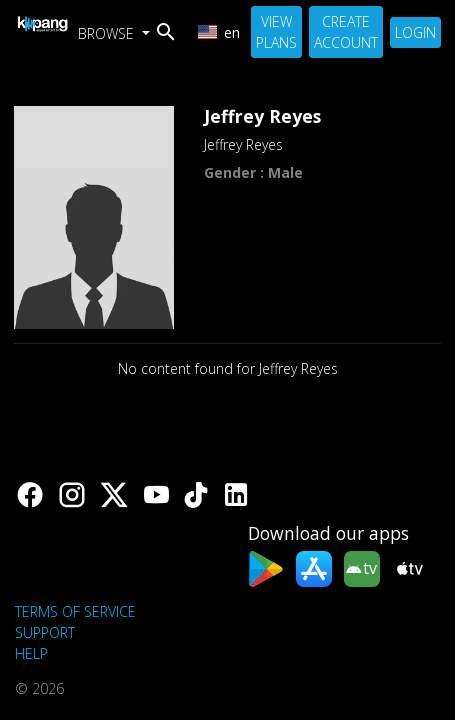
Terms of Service (75, 611)
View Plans (276, 32)
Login (415, 32)
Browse (108, 33)
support (45, 632)
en (219, 32)
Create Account (346, 32)
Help (31, 653)
